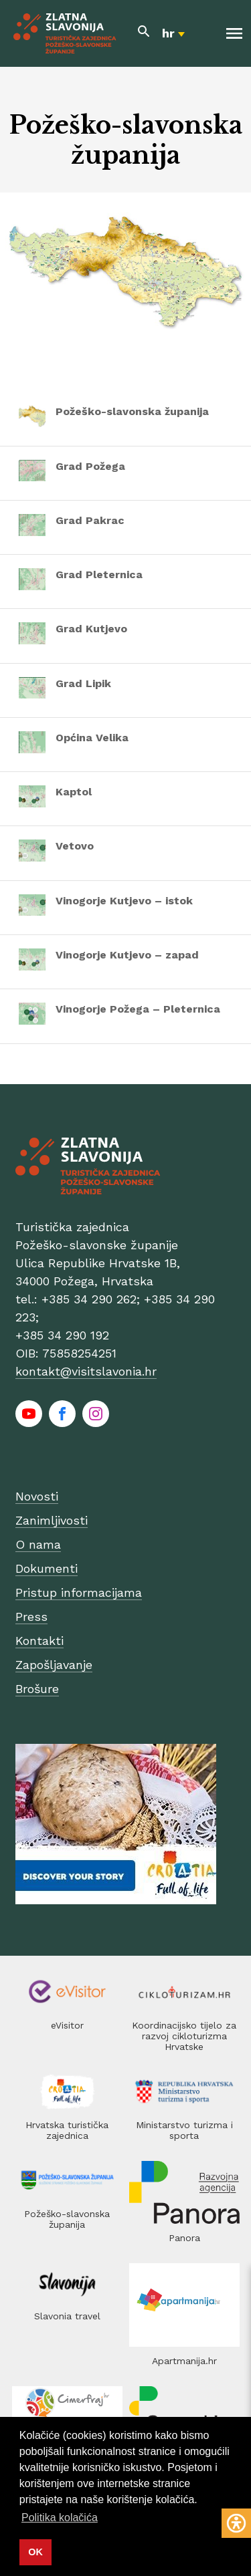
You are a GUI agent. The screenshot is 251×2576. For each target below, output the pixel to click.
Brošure (37, 1689)
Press (31, 1616)
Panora (184, 2237)
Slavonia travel (67, 2316)
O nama (38, 1544)
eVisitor (67, 2025)
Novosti (36, 1496)
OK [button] (35, 2552)
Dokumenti (46, 1568)
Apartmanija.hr (184, 2360)
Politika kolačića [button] (59, 2517)
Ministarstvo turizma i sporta (184, 2130)
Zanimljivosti (51, 1520)
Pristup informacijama (78, 1592)
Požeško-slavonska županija (67, 2219)
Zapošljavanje (53, 1665)
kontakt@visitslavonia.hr (86, 1371)
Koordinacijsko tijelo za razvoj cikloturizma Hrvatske (184, 2036)
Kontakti (39, 1641)
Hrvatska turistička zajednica (66, 2130)
